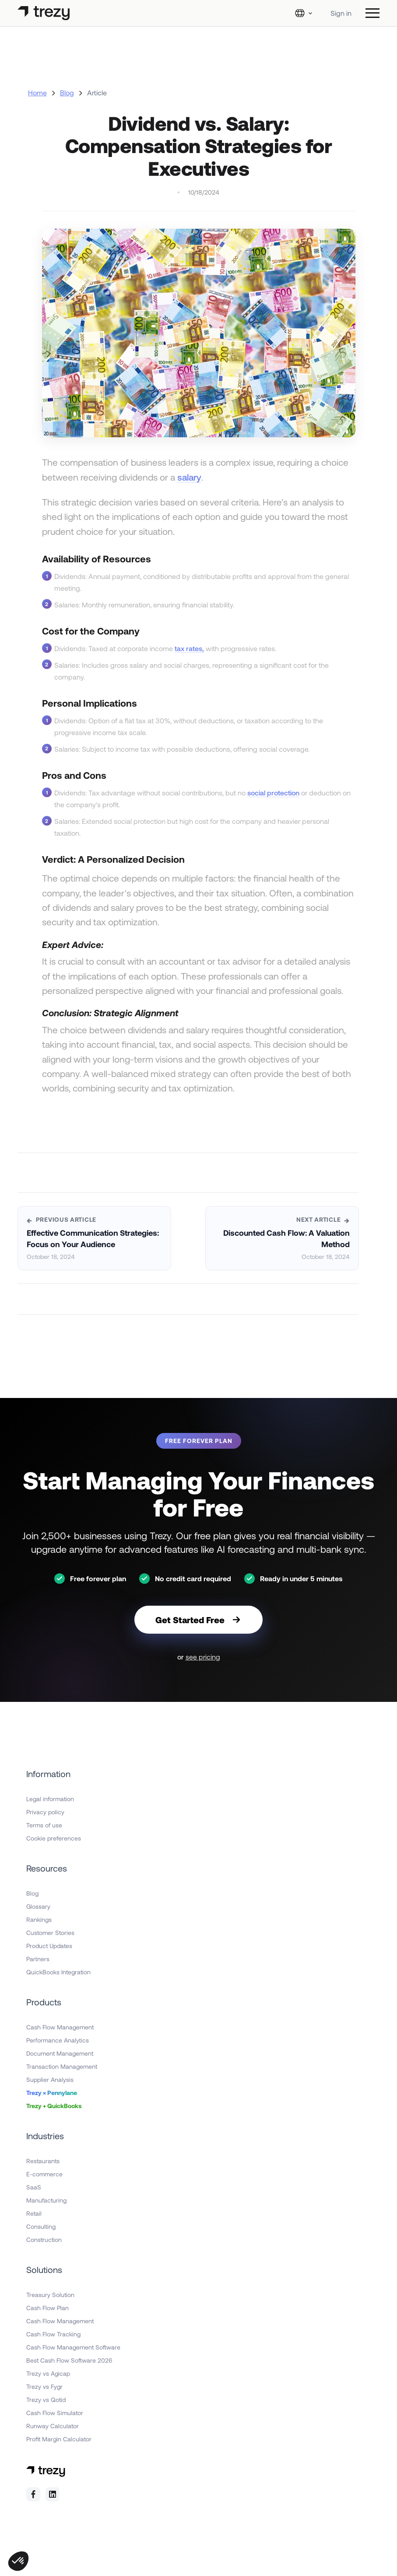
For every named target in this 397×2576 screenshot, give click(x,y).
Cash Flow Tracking (53, 2334)
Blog (67, 92)
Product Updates (49, 1945)
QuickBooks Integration (58, 1972)
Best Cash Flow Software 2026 (69, 2360)
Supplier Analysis (50, 2079)
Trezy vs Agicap (48, 2373)
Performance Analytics (57, 2040)
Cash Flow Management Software (73, 2347)
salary (189, 476)
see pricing (203, 1656)
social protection (273, 792)
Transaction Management (61, 2066)
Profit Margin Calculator (58, 2439)
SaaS (33, 2187)
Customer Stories (50, 1932)
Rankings (39, 1919)
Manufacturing (46, 2200)
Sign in (340, 13)
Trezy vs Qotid (46, 2399)
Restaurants (43, 2161)
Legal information (50, 1798)
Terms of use (44, 1825)
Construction (44, 2239)
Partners (37, 1959)
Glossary (38, 1906)
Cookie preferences (53, 1838)
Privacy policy (45, 1812)
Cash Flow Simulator (54, 2412)
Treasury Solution (50, 2294)
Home (37, 92)
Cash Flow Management (60, 2027)
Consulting (41, 2226)
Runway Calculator (52, 2426)
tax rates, (189, 648)
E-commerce (44, 2174)
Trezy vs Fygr (44, 2386)
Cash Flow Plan (47, 2307)
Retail (34, 2213)
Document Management (59, 2053)
